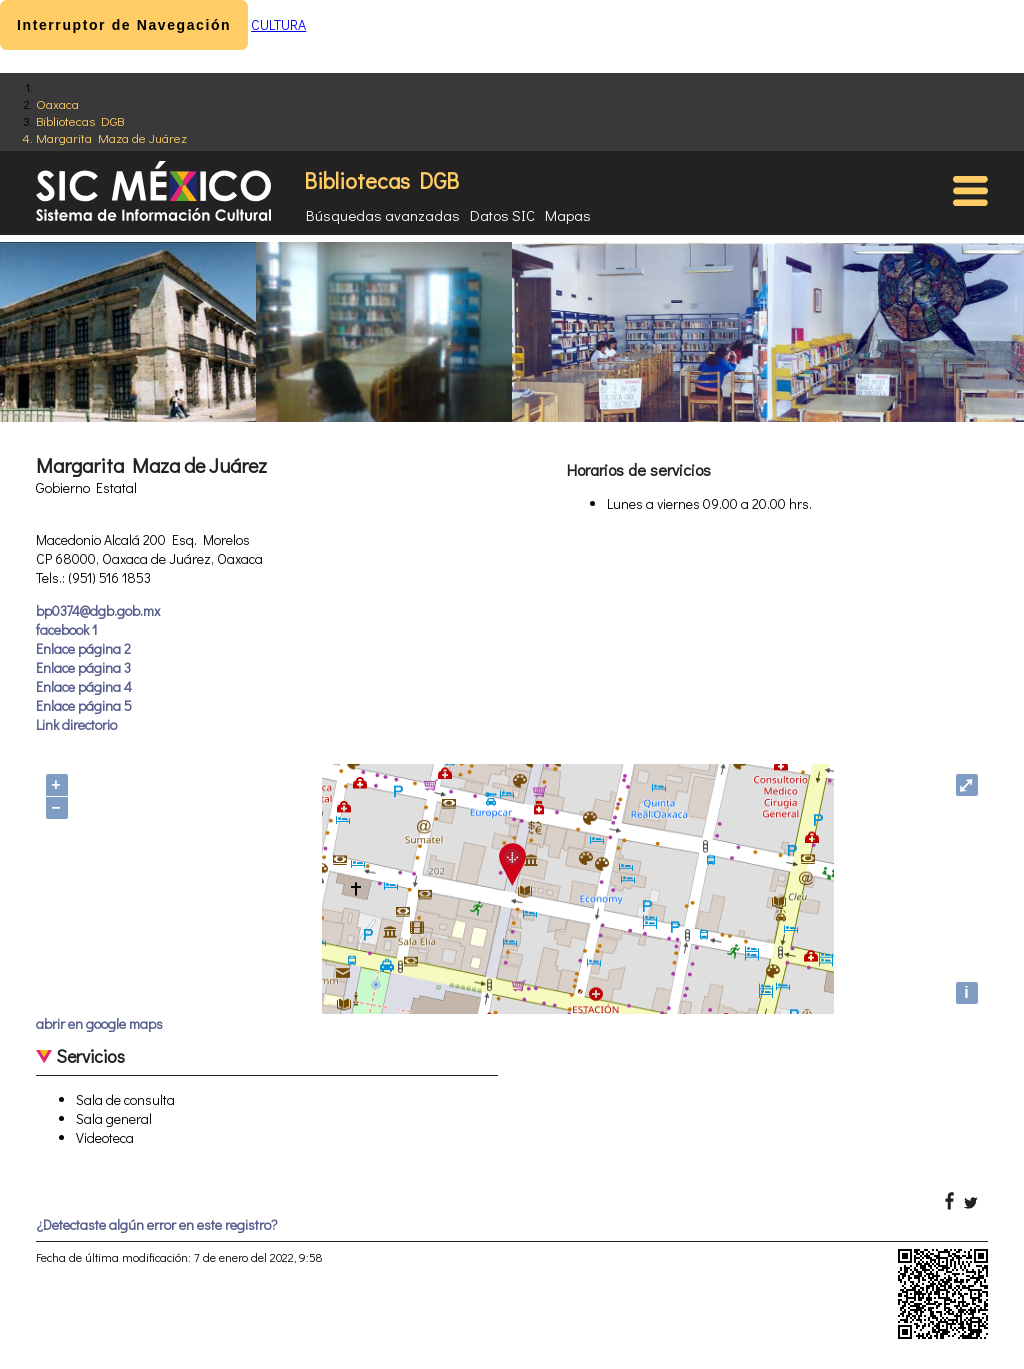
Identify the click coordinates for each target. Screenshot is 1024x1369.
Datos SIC (502, 215)
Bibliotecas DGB (80, 120)
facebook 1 (66, 629)
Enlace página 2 (83, 648)
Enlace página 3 (83, 667)
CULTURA (278, 24)
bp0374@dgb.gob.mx (98, 610)
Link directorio (76, 724)
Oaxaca (57, 103)
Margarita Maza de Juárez (111, 137)
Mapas (568, 215)
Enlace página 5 (84, 705)
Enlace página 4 (84, 686)
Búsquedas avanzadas (383, 215)
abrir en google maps (99, 1023)
